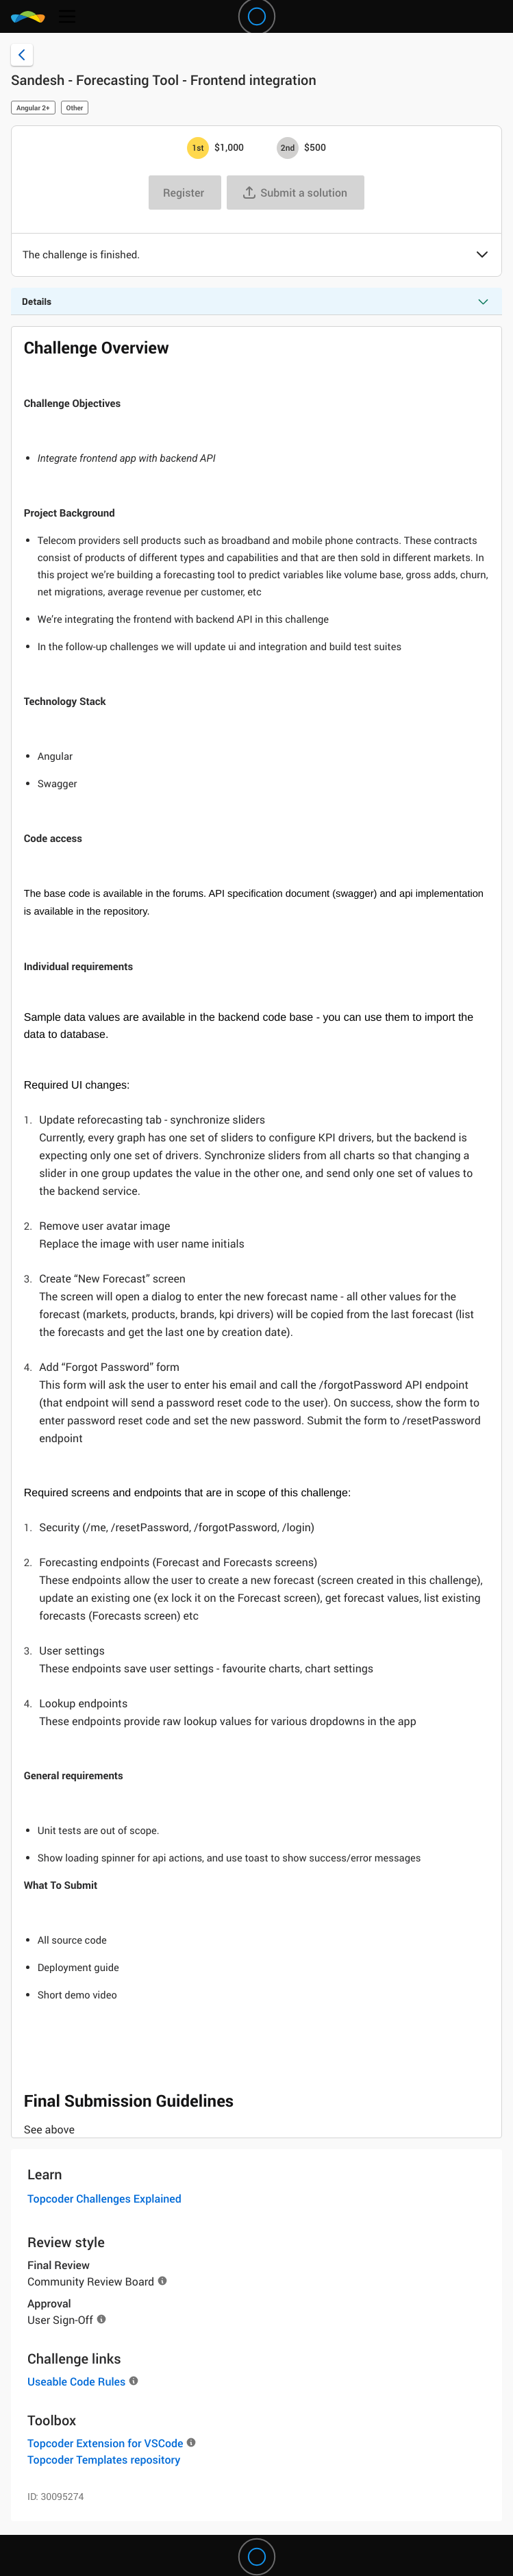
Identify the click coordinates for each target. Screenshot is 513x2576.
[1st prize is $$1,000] (198, 148)
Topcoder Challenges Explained (104, 2198)
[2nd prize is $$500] (288, 148)
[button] (482, 255)
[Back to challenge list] (22, 55)
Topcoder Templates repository (103, 2459)
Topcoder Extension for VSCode (105, 2443)
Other (75, 107)
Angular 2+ (33, 107)
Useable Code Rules (76, 2381)
